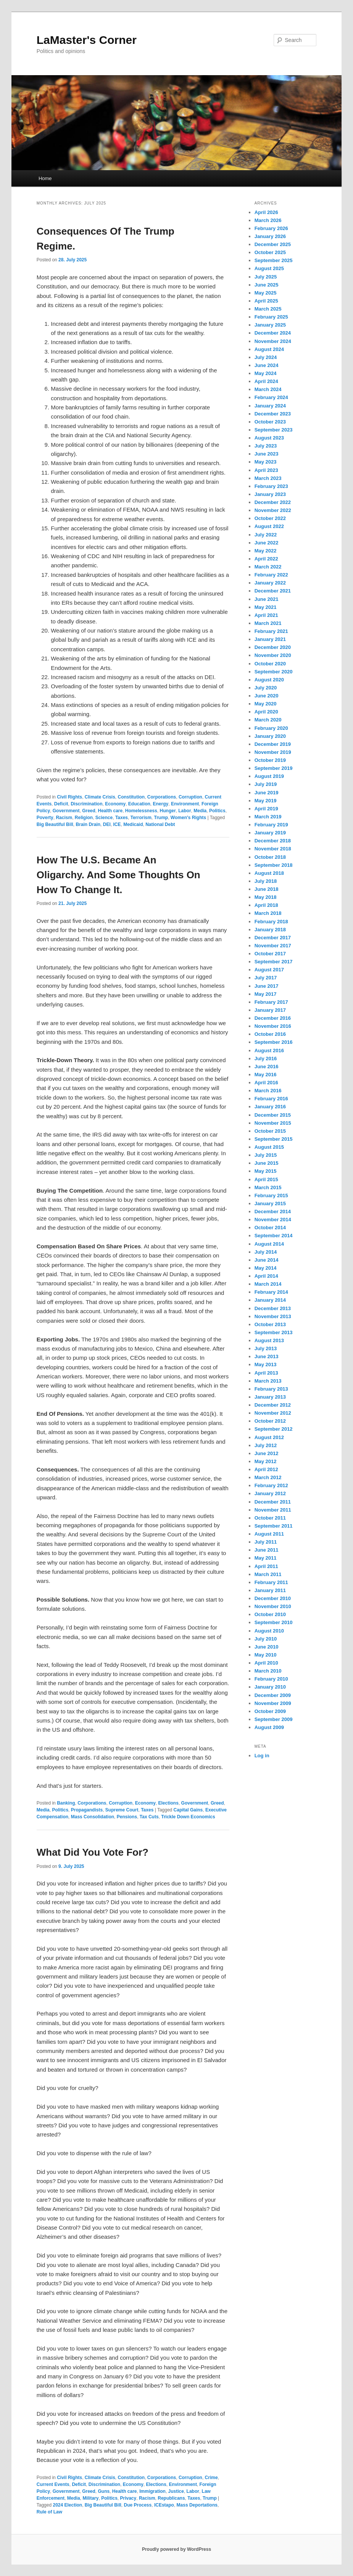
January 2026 (270, 236)
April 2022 (266, 559)
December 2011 (273, 1502)
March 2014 (268, 1284)
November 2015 (273, 1123)
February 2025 (271, 317)
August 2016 (269, 1050)
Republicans (171, 2498)
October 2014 (270, 1227)
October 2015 (270, 1131)
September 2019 (274, 768)
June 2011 (267, 1550)
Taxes (121, 817)
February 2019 (271, 825)
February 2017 (271, 1002)
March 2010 (268, 1671)
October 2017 (270, 953)
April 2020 (266, 712)
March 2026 (268, 220)
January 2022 (270, 583)
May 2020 (266, 704)
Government (66, 810)
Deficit (61, 804)
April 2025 (266, 301)
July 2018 (266, 881)
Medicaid (133, 824)
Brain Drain (88, 824)
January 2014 (270, 1300)
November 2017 (273, 945)
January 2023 (270, 494)
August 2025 (269, 268)
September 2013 (274, 1332)
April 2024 (266, 381)
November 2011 (273, 1510)
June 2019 (267, 792)
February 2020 (271, 728)
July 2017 (266, 977)
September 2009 (274, 1719)
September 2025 (274, 260)
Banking (66, 1803)
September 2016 (274, 1042)
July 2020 (266, 688)
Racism (64, 817)
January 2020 (270, 736)
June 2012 (267, 1453)
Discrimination (86, 804)
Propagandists (87, 1810)
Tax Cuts (149, 1816)
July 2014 (266, 1252)
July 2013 (266, 1348)
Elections (168, 1803)
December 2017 (273, 937)
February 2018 (271, 921)
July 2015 (266, 1155)
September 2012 (274, 1429)
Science (104, 817)
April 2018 (266, 905)
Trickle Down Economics (188, 1816)
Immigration (152, 2491)
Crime (211, 2477)
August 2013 (269, 1340)
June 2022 (267, 543)
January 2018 (270, 929)
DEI (107, 824)
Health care (110, 810)
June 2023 (267, 454)
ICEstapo (164, 2505)
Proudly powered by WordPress (176, 2549)
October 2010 (270, 1614)
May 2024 (266, 373)
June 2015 (267, 1163)
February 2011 (271, 1582)
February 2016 (271, 1098)
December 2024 (273, 333)
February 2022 (271, 575)
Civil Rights (69, 797)
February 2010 (271, 1679)
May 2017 (266, 994)
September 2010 (274, 1622)
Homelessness (141, 810)
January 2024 (270, 406)
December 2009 (273, 1695)
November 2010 (273, 1606)
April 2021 (266, 615)
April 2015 (266, 1179)
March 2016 (268, 1090)
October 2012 (270, 1421)
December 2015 (273, 1115)
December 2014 (273, 1211)
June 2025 (267, 285)
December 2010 (273, 1598)
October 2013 (270, 1324)
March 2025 (268, 309)
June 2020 (267, 696)
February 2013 (271, 1389)
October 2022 (270, 518)
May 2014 (266, 1268)
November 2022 (273, 510)
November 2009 (273, 1703)
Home (45, 178)
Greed (88, 810)
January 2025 (270, 325)
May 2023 (266, 462)
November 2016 (273, 1026)
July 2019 (266, 784)
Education (139, 804)
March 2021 (268, 623)
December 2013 (273, 1308)
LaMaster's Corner (87, 40)
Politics (217, 810)
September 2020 (274, 672)
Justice (176, 2491)
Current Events (53, 2484)
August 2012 (269, 1437)
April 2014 (266, 1276)
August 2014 (269, 1244)
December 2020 (273, 647)
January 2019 (270, 833)
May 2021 (266, 607)
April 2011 (266, 1566)
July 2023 (266, 446)
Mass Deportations (197, 2505)
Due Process (138, 2505)
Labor (184, 810)
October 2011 (270, 1518)
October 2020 (270, 664)
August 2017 (269, 969)
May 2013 (266, 1364)
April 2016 (266, 1082)
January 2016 (270, 1106)
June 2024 (267, 365)
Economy (115, 804)
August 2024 (269, 349)
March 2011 (268, 1574)
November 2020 (273, 655)
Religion (84, 817)
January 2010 (270, 1687)
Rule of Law (49, 2512)
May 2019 (266, 800)
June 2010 (267, 1647)
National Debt (160, 824)
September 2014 (274, 1235)
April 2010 (266, 1663)
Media (199, 810)
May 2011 (266, 1558)
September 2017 (274, 961)
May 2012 (266, 1461)
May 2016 (266, 1074)
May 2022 (266, 551)
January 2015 (270, 1203)
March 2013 (268, 1381)
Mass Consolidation (92, 1816)
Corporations (161, 797)
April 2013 (266, 1373)
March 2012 (268, 1477)
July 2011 (266, 1542)
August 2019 (269, 776)
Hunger (168, 810)
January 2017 (270, 1010)
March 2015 (268, 1187)
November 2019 (273, 752)
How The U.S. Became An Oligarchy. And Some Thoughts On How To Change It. (118, 874)
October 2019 (270, 760)
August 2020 (269, 680)
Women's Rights (188, 817)
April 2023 (266, 470)
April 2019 (266, 808)
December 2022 (273, 502)
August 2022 (269, 526)
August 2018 (269, 873)
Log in (262, 1755)
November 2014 (273, 1219)
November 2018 (273, 849)
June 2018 (267, 889)
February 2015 (271, 1195)
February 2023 (271, 486)
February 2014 (271, 1292)
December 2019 (273, 744)
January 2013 (270, 1397)
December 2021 (273, 591)
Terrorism (141, 817)
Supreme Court (122, 1810)
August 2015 (269, 1147)
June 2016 (267, 1066)
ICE (117, 824)
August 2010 (269, 1631)
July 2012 (266, 1445)
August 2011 (269, 1534)
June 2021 (267, 599)
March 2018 (268, 913)
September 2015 (274, 1139)
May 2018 (266, 897)
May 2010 (266, 1655)
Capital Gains (188, 1810)
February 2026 (271, 228)
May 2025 (266, 293)
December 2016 (273, 1018)
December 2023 (273, 414)
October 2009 (270, 1711)
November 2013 (273, 1316)
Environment (185, 804)
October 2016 (270, 1034)
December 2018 (273, 841)
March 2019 (268, 816)
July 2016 (266, 1058)
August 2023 (269, 438)
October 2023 (270, 422)
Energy (161, 804)
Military (90, 2498)
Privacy (128, 2498)
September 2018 (274, 865)
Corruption (190, 797)
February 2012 (271, 1485)
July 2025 (266, 277)
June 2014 (267, 1260)
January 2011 (270, 1590)
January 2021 (270, 639)
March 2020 (268, 720)
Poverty (45, 817)
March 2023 (268, 478)
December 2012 (273, 1405)
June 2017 (267, 986)
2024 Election (67, 2505)
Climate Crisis (100, 797)
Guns (104, 2491)
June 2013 (267, 1356)
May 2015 (266, 1171)
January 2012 (270, 1493)
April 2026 (266, 212)
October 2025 (270, 252)
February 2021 (271, 631)
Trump (161, 817)
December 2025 (273, 244)
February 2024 (271, 397)
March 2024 (268, 389)
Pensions (127, 1816)
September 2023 (274, 430)
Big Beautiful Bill (55, 824)
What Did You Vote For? (92, 1852)
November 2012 (273, 1413)
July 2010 (266, 1639)
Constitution (131, 797)
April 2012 (266, 1469)
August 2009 (269, 1727)
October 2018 (270, 857)
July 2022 (266, 535)
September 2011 (274, 1526)
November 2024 (273, 341)
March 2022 (268, 567)
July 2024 (266, 357)
